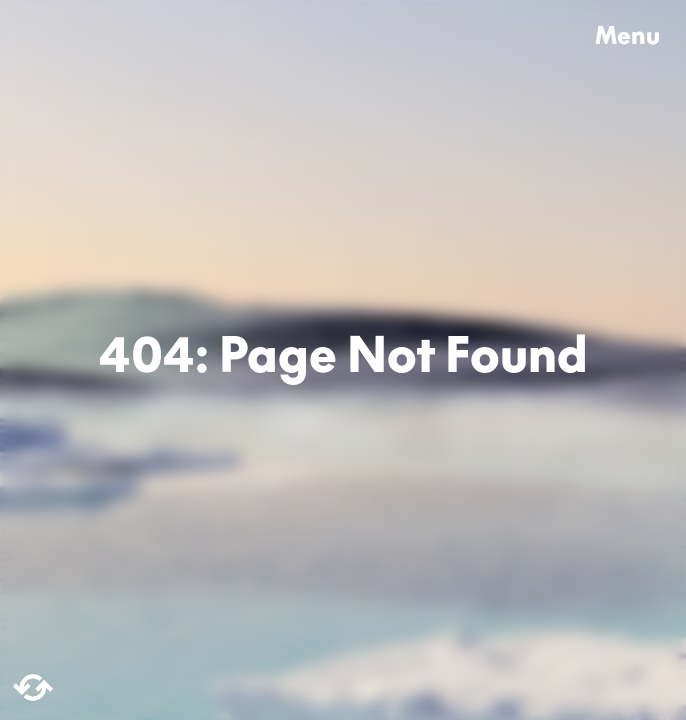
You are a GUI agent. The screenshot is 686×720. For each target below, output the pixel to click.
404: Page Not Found (343, 360)
